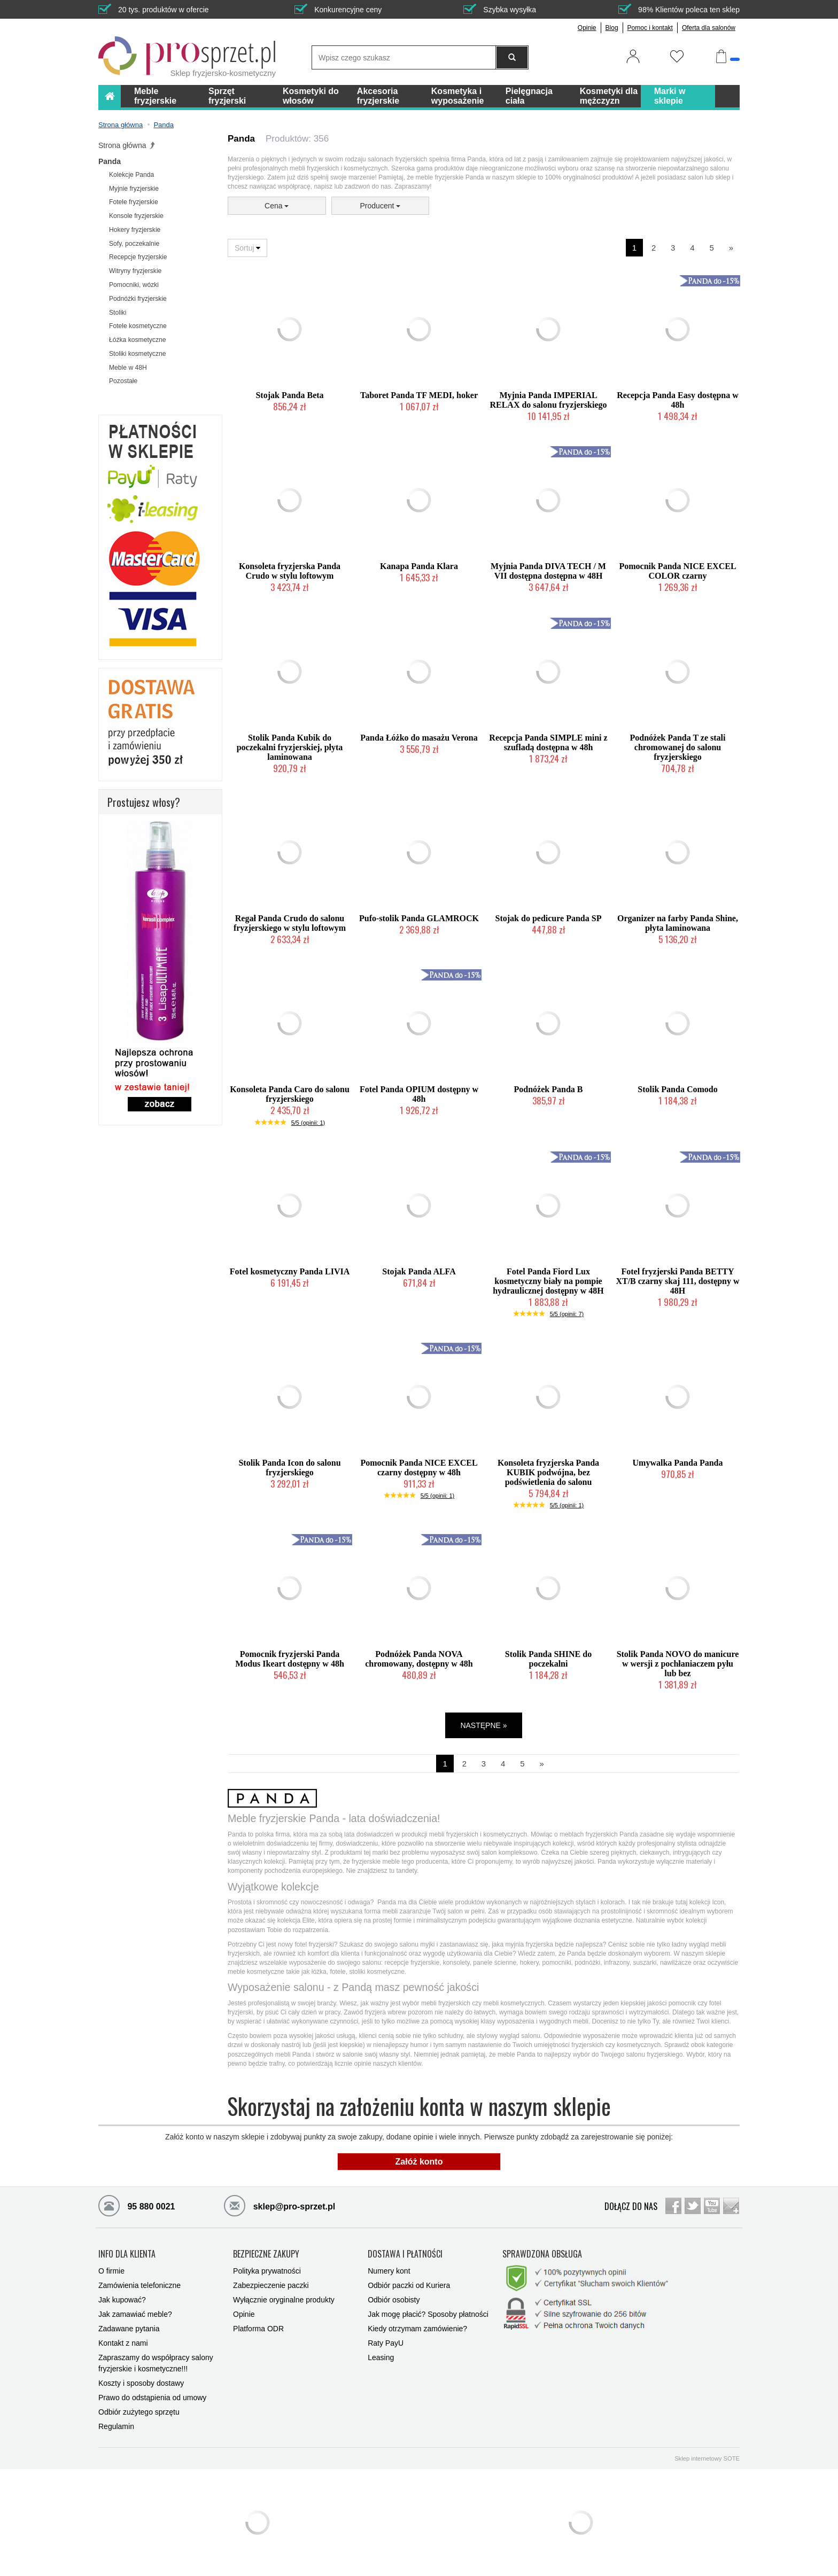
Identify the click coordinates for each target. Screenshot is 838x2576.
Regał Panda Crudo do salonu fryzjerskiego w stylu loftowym (290, 923)
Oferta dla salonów (708, 28)
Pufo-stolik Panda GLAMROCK (419, 918)
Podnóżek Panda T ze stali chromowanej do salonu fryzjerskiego (678, 747)
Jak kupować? (122, 2299)
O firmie (111, 2271)
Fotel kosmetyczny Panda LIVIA (290, 1271)
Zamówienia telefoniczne (139, 2285)
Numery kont (389, 2271)
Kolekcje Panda (131, 174)
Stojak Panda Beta (289, 395)
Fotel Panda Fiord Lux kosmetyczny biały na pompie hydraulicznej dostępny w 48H (548, 1281)
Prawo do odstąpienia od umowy (152, 2397)
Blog (612, 28)
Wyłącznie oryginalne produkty (284, 2299)
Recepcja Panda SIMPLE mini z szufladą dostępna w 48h (548, 742)
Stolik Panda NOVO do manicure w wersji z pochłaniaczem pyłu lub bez (678, 1663)
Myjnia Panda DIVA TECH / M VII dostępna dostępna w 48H (548, 571)
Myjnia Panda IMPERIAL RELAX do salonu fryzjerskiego (548, 400)
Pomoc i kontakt (650, 28)
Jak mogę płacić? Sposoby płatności (428, 2314)
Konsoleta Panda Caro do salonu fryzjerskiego (290, 1094)
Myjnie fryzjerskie (134, 188)
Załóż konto (419, 2161)
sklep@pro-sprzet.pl (279, 2205)
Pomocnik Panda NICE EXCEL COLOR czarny (677, 571)
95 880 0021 (136, 2205)
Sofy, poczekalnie (134, 243)
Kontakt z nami (123, 2343)
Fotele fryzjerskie (133, 202)
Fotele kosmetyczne (138, 326)
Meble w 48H (128, 367)
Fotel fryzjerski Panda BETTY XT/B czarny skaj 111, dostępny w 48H (677, 1281)
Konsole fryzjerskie (136, 216)
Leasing (381, 2357)
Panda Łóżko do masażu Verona (418, 737)
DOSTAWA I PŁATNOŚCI (405, 2254)
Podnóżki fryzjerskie (138, 298)
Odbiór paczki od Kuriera (409, 2285)
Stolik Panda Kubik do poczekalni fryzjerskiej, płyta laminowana (290, 747)
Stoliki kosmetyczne (137, 353)
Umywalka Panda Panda (678, 1462)
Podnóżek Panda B (548, 1089)
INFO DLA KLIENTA (127, 2254)
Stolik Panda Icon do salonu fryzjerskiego (289, 1467)
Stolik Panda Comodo (677, 1089)
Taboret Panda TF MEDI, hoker (419, 395)
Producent (380, 205)
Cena (277, 205)
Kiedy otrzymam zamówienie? (417, 2328)
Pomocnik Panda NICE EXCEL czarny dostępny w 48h (418, 1467)
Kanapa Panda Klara (419, 566)
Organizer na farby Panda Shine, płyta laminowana (677, 923)
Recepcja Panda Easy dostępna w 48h (678, 400)
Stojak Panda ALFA (419, 1271)
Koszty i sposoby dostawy (141, 2383)
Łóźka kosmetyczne (137, 340)
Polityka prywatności (267, 2271)
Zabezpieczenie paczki (271, 2285)
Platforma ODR (258, 2328)
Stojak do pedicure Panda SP (548, 918)
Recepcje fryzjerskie (138, 257)
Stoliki (117, 312)
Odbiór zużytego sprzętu (139, 2412)
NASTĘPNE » (483, 1725)
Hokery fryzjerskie (134, 230)
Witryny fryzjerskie (135, 271)
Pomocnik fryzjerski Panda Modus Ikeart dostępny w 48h (289, 1658)
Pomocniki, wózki (134, 285)
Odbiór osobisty (394, 2299)
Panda (109, 161)
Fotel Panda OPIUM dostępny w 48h (419, 1094)
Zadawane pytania (128, 2328)
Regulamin (116, 2426)
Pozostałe (123, 381)
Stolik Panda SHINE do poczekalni (548, 1658)
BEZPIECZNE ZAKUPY (266, 2254)
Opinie (587, 28)
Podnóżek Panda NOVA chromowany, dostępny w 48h (419, 1658)
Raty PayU (386, 2343)
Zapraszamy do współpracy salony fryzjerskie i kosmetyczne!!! (155, 2363)
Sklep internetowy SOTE (707, 2458)
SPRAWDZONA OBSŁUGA (542, 2254)
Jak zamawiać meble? (135, 2314)
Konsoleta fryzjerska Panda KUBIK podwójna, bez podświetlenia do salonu (548, 1472)
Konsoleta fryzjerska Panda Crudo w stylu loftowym (289, 571)
